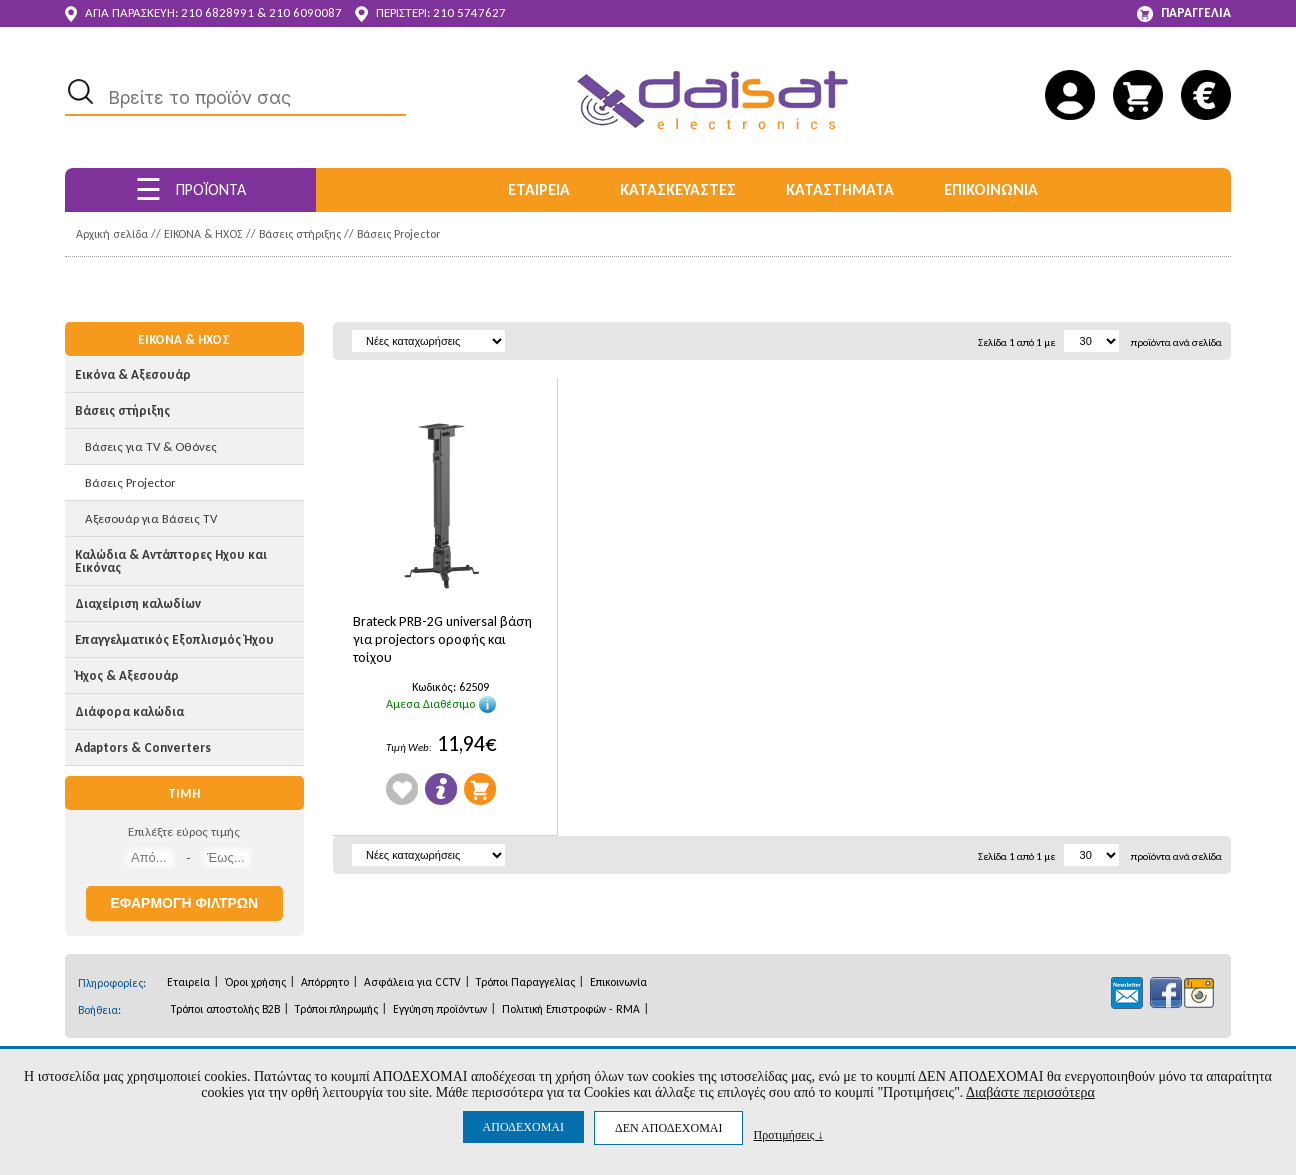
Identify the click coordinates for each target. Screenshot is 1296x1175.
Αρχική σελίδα (112, 234)
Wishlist (402, 789)
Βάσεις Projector (398, 234)
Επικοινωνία (618, 982)
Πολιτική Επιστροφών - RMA (571, 1009)
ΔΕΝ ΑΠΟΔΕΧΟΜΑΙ (668, 1128)
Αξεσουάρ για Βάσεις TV (151, 518)
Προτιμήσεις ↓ (788, 1134)
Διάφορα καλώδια (129, 711)
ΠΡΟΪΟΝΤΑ (190, 189)
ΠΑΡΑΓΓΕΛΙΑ (1184, 13)
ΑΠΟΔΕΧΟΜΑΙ (523, 1127)
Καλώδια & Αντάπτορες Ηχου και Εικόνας (171, 561)
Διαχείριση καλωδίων (138, 603)
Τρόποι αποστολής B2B (225, 1009)
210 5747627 (469, 12)
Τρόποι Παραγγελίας (525, 982)
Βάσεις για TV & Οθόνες (151, 446)
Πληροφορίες (441, 789)
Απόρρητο (325, 982)
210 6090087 (305, 12)
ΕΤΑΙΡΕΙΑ (539, 189)
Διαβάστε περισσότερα (1030, 1092)
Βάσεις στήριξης (300, 234)
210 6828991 (217, 12)
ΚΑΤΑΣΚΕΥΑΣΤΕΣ (678, 189)
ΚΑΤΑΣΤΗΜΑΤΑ (840, 189)
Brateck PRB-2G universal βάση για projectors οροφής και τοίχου (442, 639)
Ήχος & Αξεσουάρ (127, 675)
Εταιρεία (188, 982)
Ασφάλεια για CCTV (412, 982)
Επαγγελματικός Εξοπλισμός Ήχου (174, 639)
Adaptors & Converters (143, 747)
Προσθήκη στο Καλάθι (480, 789)
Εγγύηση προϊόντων (440, 1009)
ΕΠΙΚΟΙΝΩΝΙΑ (991, 189)
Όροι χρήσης (255, 982)
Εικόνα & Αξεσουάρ (133, 374)
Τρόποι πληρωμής (336, 1009)
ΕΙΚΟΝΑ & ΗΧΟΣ (203, 234)
